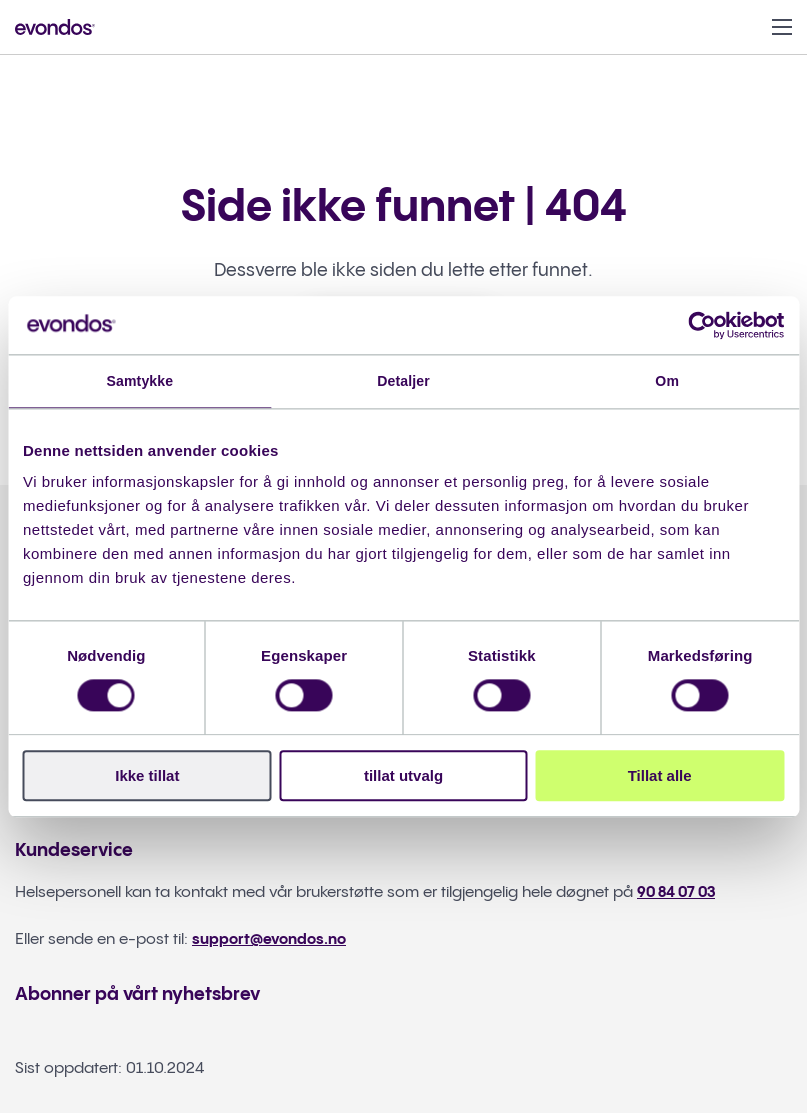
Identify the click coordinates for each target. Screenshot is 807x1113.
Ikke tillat (147, 777)
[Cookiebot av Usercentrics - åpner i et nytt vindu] (696, 324)
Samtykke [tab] (139, 381)
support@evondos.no (273, 940)
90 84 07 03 (679, 893)
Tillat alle (660, 777)
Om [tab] (667, 381)
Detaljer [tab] (404, 381)
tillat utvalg (403, 777)
